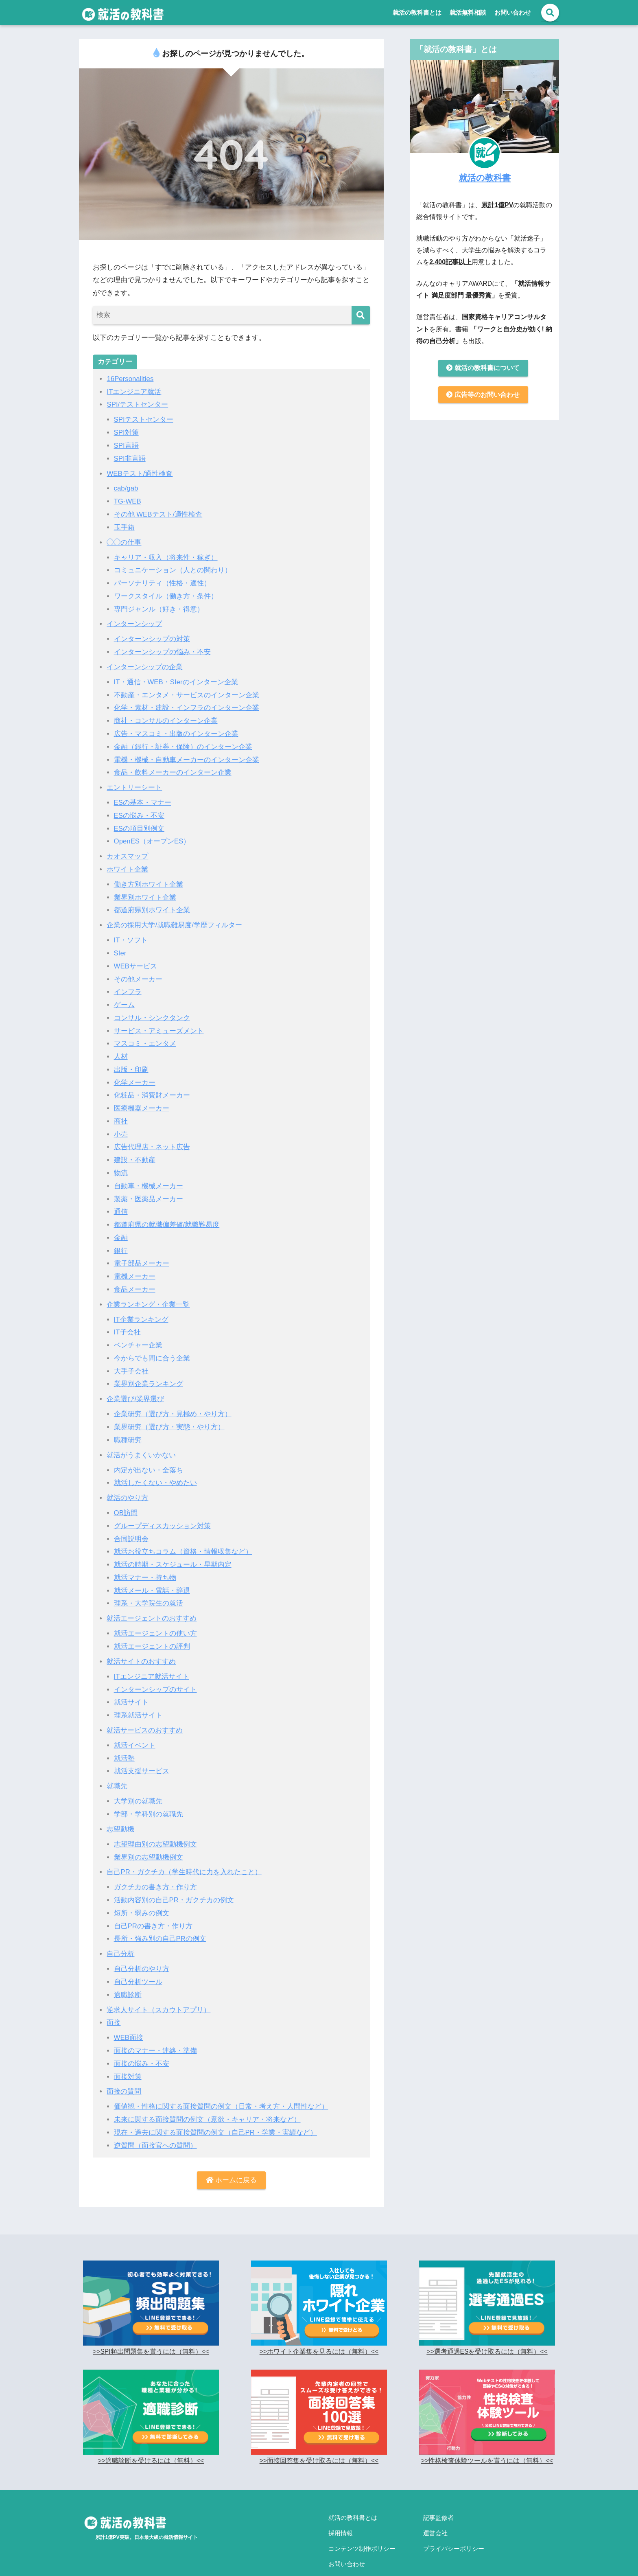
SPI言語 (126, 445)
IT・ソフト (131, 933)
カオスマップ (127, 850)
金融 (121, 1226)
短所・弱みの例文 (141, 1893)
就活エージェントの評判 (152, 1630)
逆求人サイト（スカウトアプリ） (158, 1988)
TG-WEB (128, 500)
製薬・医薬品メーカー (148, 1188)
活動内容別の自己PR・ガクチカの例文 (174, 1880)
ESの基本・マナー (143, 797)
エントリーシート (134, 782)
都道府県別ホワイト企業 (152, 903)
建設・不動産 (134, 1150)
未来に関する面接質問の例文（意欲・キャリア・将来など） (207, 2097)
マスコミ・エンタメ (145, 1035)
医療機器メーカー (141, 1099)
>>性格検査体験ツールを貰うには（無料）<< (487, 2437)
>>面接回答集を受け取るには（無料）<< (318, 2437)
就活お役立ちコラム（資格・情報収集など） (183, 1536)
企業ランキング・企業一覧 (148, 1292)
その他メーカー (138, 971)
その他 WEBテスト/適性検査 (158, 513)
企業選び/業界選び (135, 1385)
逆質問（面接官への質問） (155, 2122)
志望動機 (120, 1810)
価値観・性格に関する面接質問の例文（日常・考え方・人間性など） (221, 2084)
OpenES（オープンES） (152, 835)
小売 (121, 1124)
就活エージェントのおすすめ (152, 1602)
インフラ (128, 984)
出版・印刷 (131, 1061)
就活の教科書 (485, 177)
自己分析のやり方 (141, 1948)
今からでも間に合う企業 (152, 1345)
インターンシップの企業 (145, 663)
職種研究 (128, 1426)
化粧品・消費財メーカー (152, 1086)
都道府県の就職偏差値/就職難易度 (167, 1213)
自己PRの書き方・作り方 (153, 1906)
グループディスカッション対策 (162, 1511)
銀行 (121, 1239)
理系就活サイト (138, 1698)
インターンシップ (134, 621)
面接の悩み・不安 (141, 2042)
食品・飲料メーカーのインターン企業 (173, 767)
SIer (120, 946)
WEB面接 (129, 2016)
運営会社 (435, 2508)
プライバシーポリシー (453, 2522)
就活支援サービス (141, 1753)
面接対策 (128, 2054)
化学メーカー (134, 1073)
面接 (113, 2001)
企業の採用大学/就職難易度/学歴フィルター (174, 918)
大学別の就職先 (138, 1782)
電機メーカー (134, 1264)
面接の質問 (124, 2069)
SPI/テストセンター (137, 404)
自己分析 (120, 1933)
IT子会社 (127, 1319)
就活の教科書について (483, 368)
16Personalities (130, 379)
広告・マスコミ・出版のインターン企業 (176, 729)
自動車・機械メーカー (148, 1175)
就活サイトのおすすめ (141, 1644)
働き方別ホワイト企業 (148, 878)
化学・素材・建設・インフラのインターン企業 (186, 704)
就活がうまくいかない (141, 1441)
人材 (121, 1047)
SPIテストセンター (144, 419)
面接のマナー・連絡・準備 (155, 2029)
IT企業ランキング (141, 1307)
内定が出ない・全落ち (148, 1455)
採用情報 (340, 2508)
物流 (121, 1162)
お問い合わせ (512, 12)
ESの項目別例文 (139, 822)
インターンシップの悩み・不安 (162, 648)
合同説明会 (131, 1523)
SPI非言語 (130, 457)
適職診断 (128, 1974)
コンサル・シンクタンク (152, 1009)
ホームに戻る (231, 2157)
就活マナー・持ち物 (145, 1562)
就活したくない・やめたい (155, 1468)
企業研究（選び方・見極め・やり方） (173, 1400)
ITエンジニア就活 (134, 391)
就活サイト (131, 1685)
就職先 (117, 1768)
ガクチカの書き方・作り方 (155, 1867)
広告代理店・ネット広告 (152, 1137)
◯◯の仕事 (124, 540)
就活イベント (134, 1727)
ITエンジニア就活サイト (151, 1659)
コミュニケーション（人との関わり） (173, 568)
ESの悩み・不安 (139, 810)
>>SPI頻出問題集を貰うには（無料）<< (151, 2328)
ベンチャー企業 (138, 1332)
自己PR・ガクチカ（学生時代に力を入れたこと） (184, 1852)
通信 (121, 1201)
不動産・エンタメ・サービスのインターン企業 (186, 691)
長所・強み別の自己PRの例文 (160, 1918)
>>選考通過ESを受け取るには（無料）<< (487, 2328)
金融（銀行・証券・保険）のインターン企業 (183, 742)
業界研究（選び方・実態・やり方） (169, 1413)
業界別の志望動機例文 (148, 1838)
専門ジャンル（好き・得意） (159, 606)
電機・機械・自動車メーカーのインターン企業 (186, 754)
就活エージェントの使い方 (155, 1617)
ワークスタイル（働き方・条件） (166, 593)
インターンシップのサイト (155, 1672)
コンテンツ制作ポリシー (361, 2522)
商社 (121, 1111)
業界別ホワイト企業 (145, 890)
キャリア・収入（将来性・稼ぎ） (166, 555)
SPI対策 (126, 432)
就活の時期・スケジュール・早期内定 (173, 1549)
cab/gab (126, 487)
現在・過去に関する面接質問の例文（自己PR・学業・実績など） (215, 2109)
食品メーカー (134, 1277)
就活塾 (124, 1740)
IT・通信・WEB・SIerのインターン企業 (176, 678)
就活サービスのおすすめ (145, 1712)
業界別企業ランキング (148, 1371)
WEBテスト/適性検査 (140, 472)
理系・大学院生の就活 (148, 1587)
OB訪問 (126, 1498)
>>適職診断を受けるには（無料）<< (151, 2437)
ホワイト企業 (127, 863)
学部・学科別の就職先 (148, 1795)
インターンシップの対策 (152, 636)
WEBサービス (135, 958)
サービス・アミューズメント (159, 1022)
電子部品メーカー (141, 1251)
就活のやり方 (127, 1483)
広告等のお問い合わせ (483, 395)
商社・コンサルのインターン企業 (166, 716)
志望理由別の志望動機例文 (155, 1825)
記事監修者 (438, 2494)
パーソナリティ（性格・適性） (162, 580)
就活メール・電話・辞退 (152, 1574)
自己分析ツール (138, 1961)
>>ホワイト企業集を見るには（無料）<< (318, 2328)
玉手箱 (124, 525)
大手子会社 (131, 1358)
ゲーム (124, 997)
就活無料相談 (468, 12)
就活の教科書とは (417, 12)
